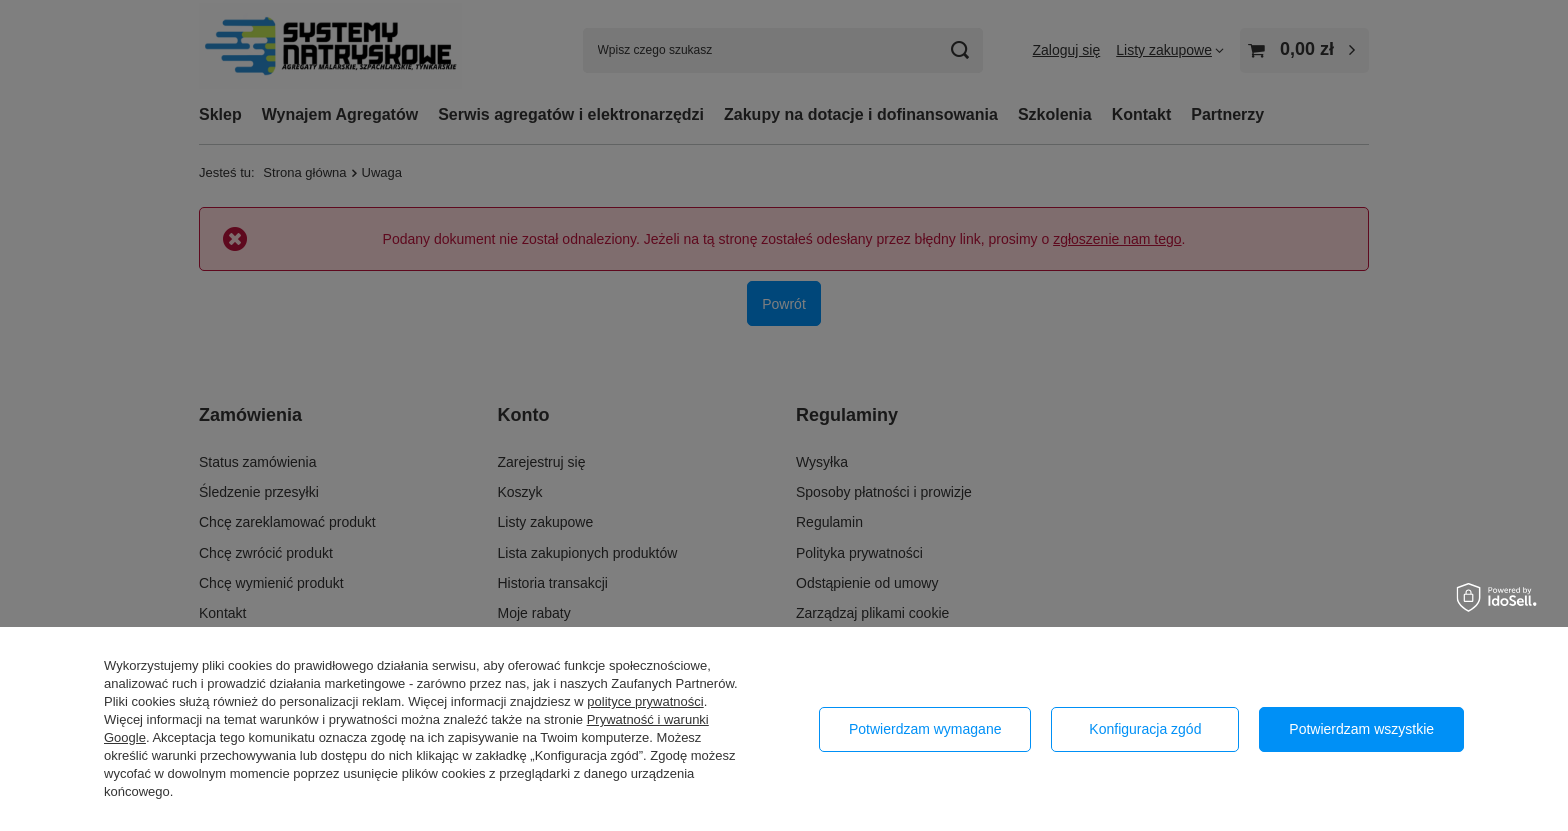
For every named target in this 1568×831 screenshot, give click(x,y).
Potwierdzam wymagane (925, 729)
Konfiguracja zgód (1145, 729)
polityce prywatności (645, 701)
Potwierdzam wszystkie (1361, 729)
